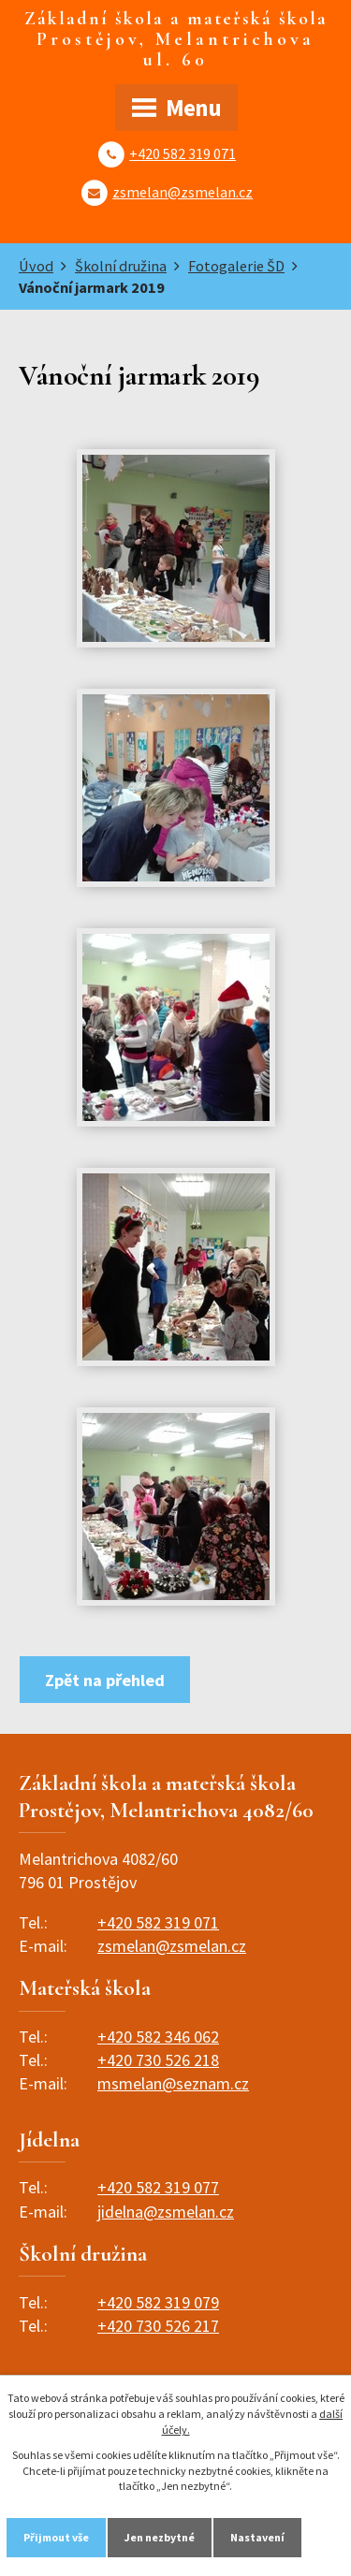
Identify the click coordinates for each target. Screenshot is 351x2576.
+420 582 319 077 (158, 2187)
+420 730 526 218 (158, 2060)
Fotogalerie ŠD (236, 265)
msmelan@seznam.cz (173, 2083)
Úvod (36, 265)
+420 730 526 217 (158, 2325)
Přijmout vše (56, 2537)
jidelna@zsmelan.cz (165, 2211)
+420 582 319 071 (182, 153)
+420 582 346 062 (158, 2036)
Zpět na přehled (105, 1680)
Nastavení (257, 2537)
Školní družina (121, 265)
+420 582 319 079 (158, 2302)
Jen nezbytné (159, 2537)
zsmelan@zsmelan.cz (182, 191)
